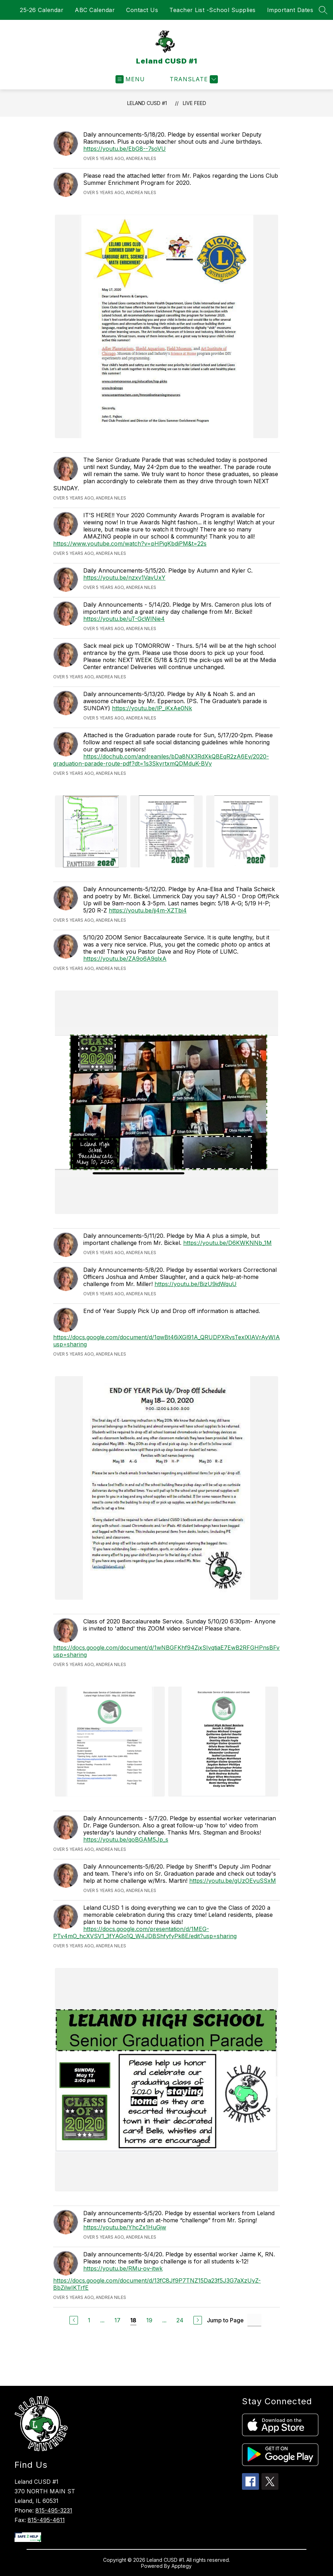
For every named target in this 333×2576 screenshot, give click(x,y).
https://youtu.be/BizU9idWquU (195, 1283)
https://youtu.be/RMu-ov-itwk (123, 2268)
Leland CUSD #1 (147, 103)
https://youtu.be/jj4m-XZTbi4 (148, 910)
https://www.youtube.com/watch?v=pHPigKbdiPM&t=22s (130, 543)
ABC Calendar (95, 9)
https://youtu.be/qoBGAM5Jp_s (125, 1839)
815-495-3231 (53, 2510)
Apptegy (181, 2566)
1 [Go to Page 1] (89, 2320)
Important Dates (290, 9)
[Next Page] (197, 2320)
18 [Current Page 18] (133, 2320)
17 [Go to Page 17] (117, 2320)
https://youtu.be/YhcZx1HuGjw (124, 2227)
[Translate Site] (193, 79)
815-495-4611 (46, 2519)
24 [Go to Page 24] (180, 2320)
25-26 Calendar (41, 9)
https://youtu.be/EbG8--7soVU (124, 148)
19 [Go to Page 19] (149, 2320)
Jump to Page (225, 2320)
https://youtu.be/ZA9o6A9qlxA (124, 958)
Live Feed (194, 103)
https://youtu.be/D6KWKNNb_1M (227, 1242)
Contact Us (142, 9)
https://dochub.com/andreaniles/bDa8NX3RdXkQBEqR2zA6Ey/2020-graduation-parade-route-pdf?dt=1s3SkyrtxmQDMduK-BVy (161, 760)
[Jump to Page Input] (254, 2320)
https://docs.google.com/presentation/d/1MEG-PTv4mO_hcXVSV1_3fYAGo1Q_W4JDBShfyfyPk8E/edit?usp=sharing (145, 1932)
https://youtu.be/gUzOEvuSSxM (232, 1880)
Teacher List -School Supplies (212, 9)
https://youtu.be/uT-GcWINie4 (124, 618)
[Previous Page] (73, 2320)
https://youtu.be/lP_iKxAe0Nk (152, 708)
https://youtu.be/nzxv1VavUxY (124, 577)
